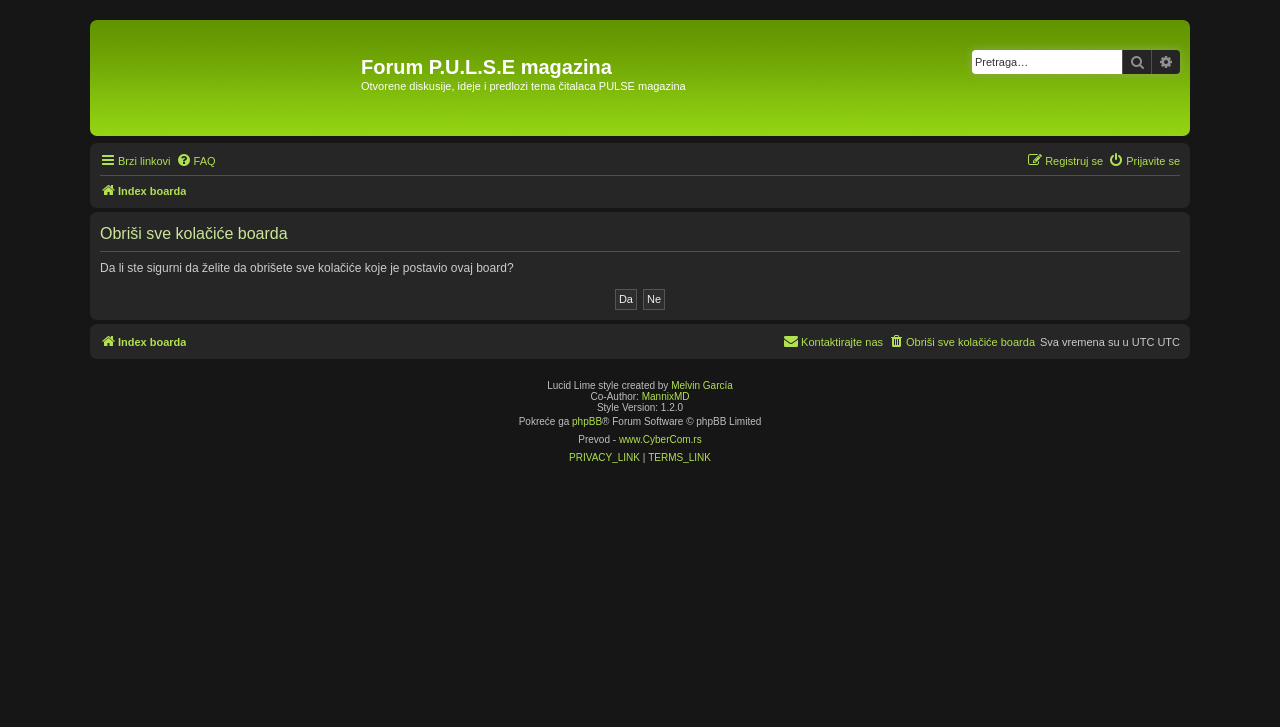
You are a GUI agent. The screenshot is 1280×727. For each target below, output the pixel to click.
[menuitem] (196, 161)
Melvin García (702, 385)
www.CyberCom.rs (660, 439)
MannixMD (666, 396)
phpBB (587, 421)
